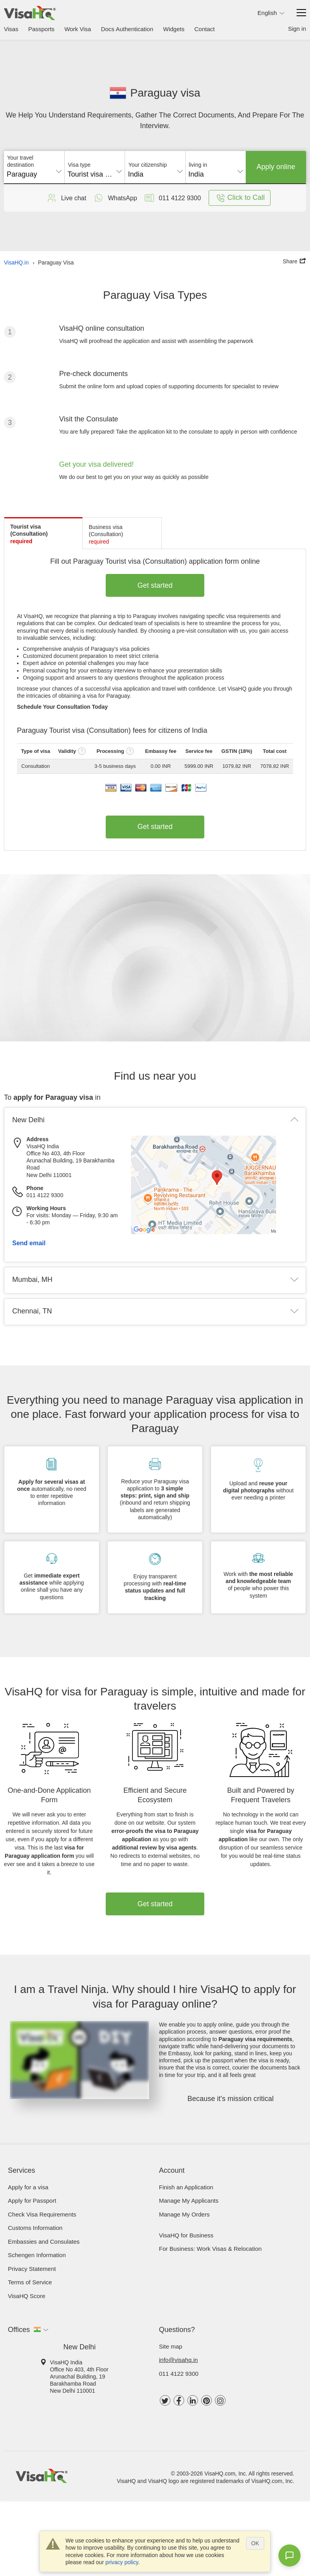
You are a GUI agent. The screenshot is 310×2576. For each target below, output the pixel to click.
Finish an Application (186, 2187)
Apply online (275, 167)
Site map (170, 2346)
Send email (28, 1243)
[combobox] (34, 171)
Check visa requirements (42, 2214)
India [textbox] (135, 174)
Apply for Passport (32, 2200)
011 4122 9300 (178, 2373)
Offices (19, 2330)
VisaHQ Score (26, 2296)
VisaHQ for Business (186, 2235)
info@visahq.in (178, 2359)
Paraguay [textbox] (22, 174)
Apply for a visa (28, 2187)
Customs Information (35, 2227)
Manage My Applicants (188, 2200)
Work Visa (77, 29)
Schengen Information (37, 2255)
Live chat (65, 198)
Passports (41, 29)
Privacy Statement (32, 2268)
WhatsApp (114, 198)
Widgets (174, 29)
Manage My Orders (184, 2214)
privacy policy (121, 2562)
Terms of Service (30, 2282)
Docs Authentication (127, 29)
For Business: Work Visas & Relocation (210, 2248)
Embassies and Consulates (44, 2241)
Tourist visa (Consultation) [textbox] (94, 174)
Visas (11, 29)
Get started (155, 585)
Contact (204, 29)
